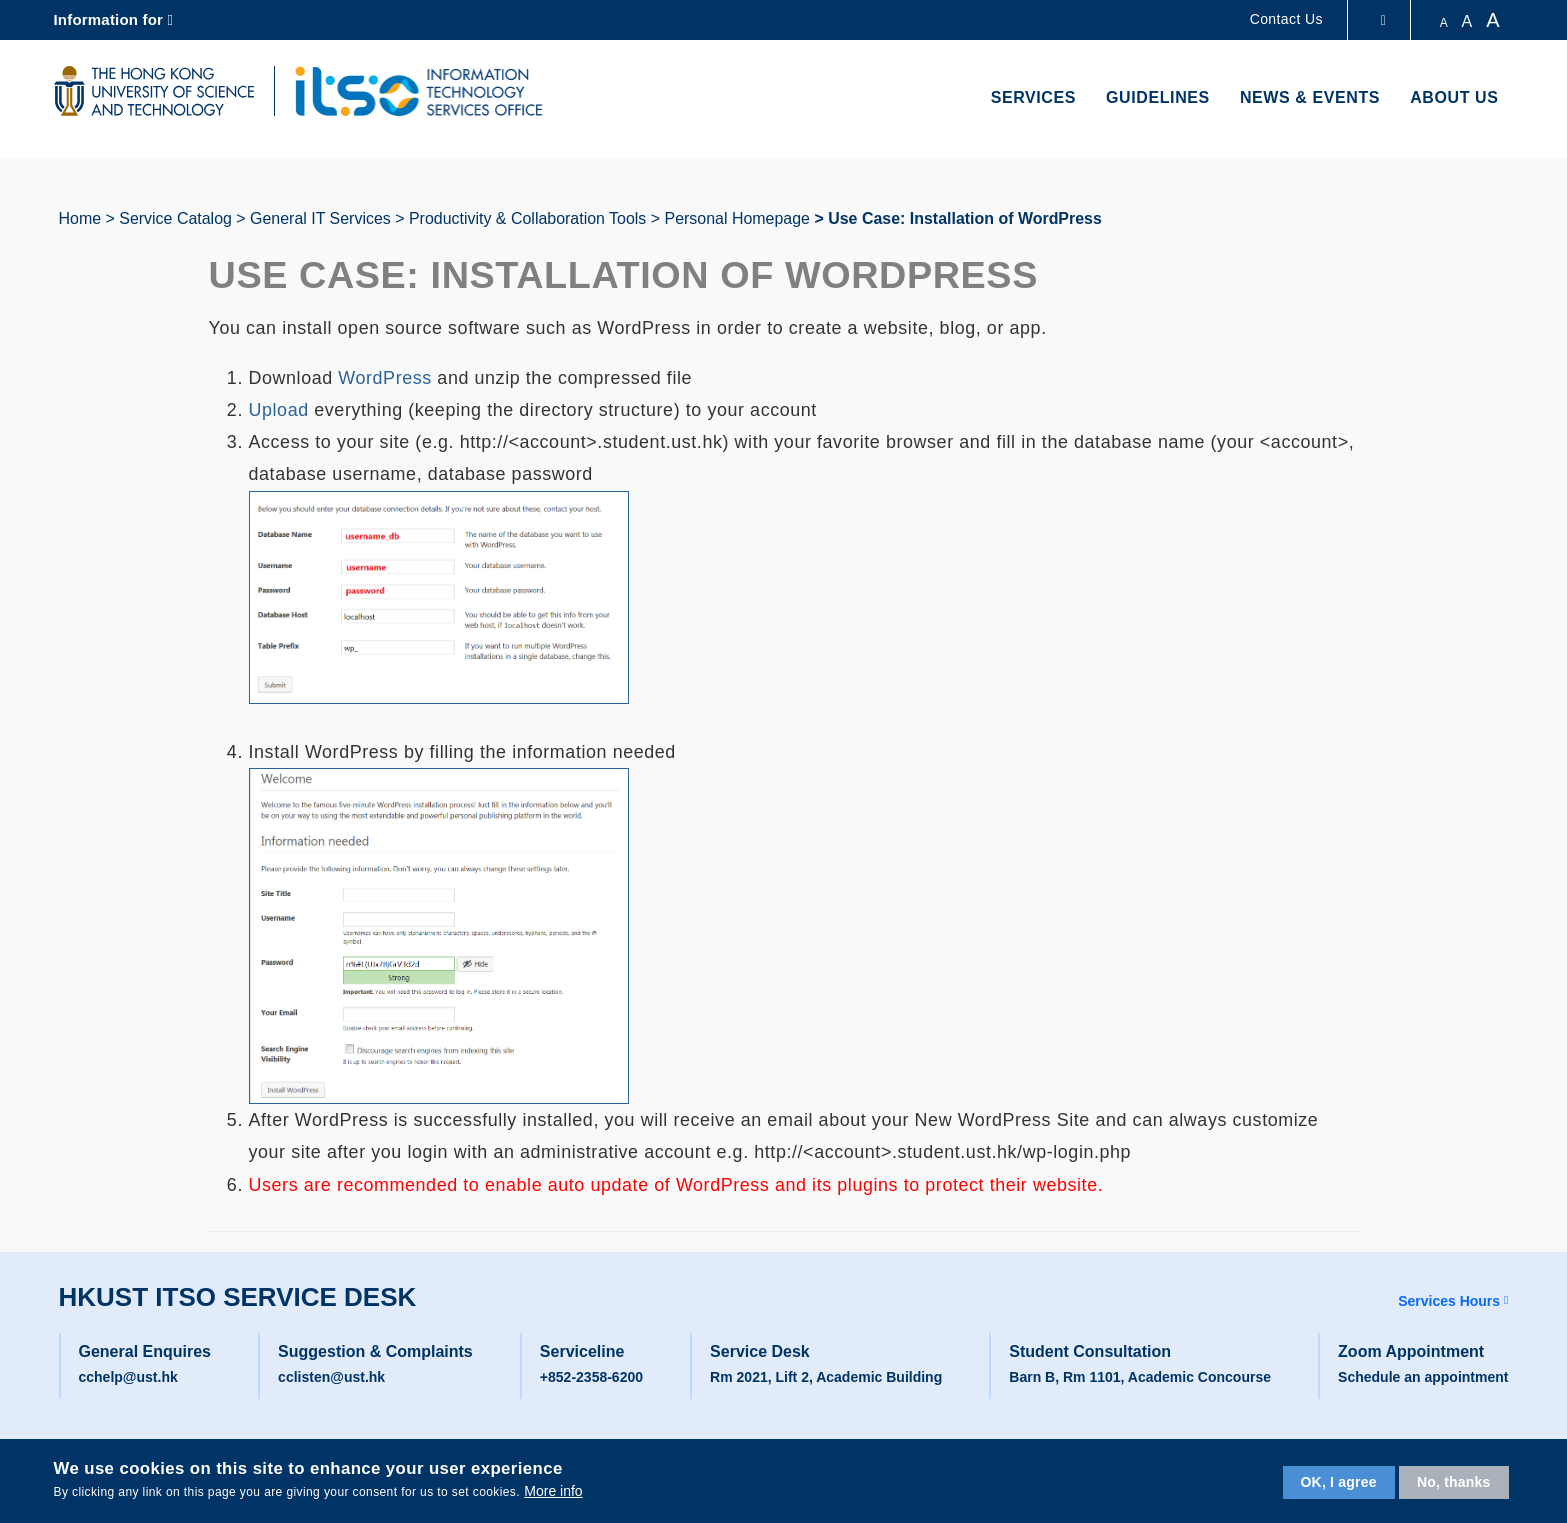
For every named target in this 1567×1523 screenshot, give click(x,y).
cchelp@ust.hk (128, 1377)
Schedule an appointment (1423, 1377)
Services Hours (1449, 1301)
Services (1033, 97)
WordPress (384, 378)
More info (553, 1491)
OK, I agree (1339, 1482)
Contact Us (1286, 19)
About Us (1454, 97)
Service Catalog (175, 218)
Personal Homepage (737, 218)
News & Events (1310, 97)
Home (80, 218)
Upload (279, 410)
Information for (109, 19)
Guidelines (1158, 97)
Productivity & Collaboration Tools (527, 218)
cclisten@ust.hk (331, 1377)
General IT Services (320, 218)
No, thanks (1454, 1482)
